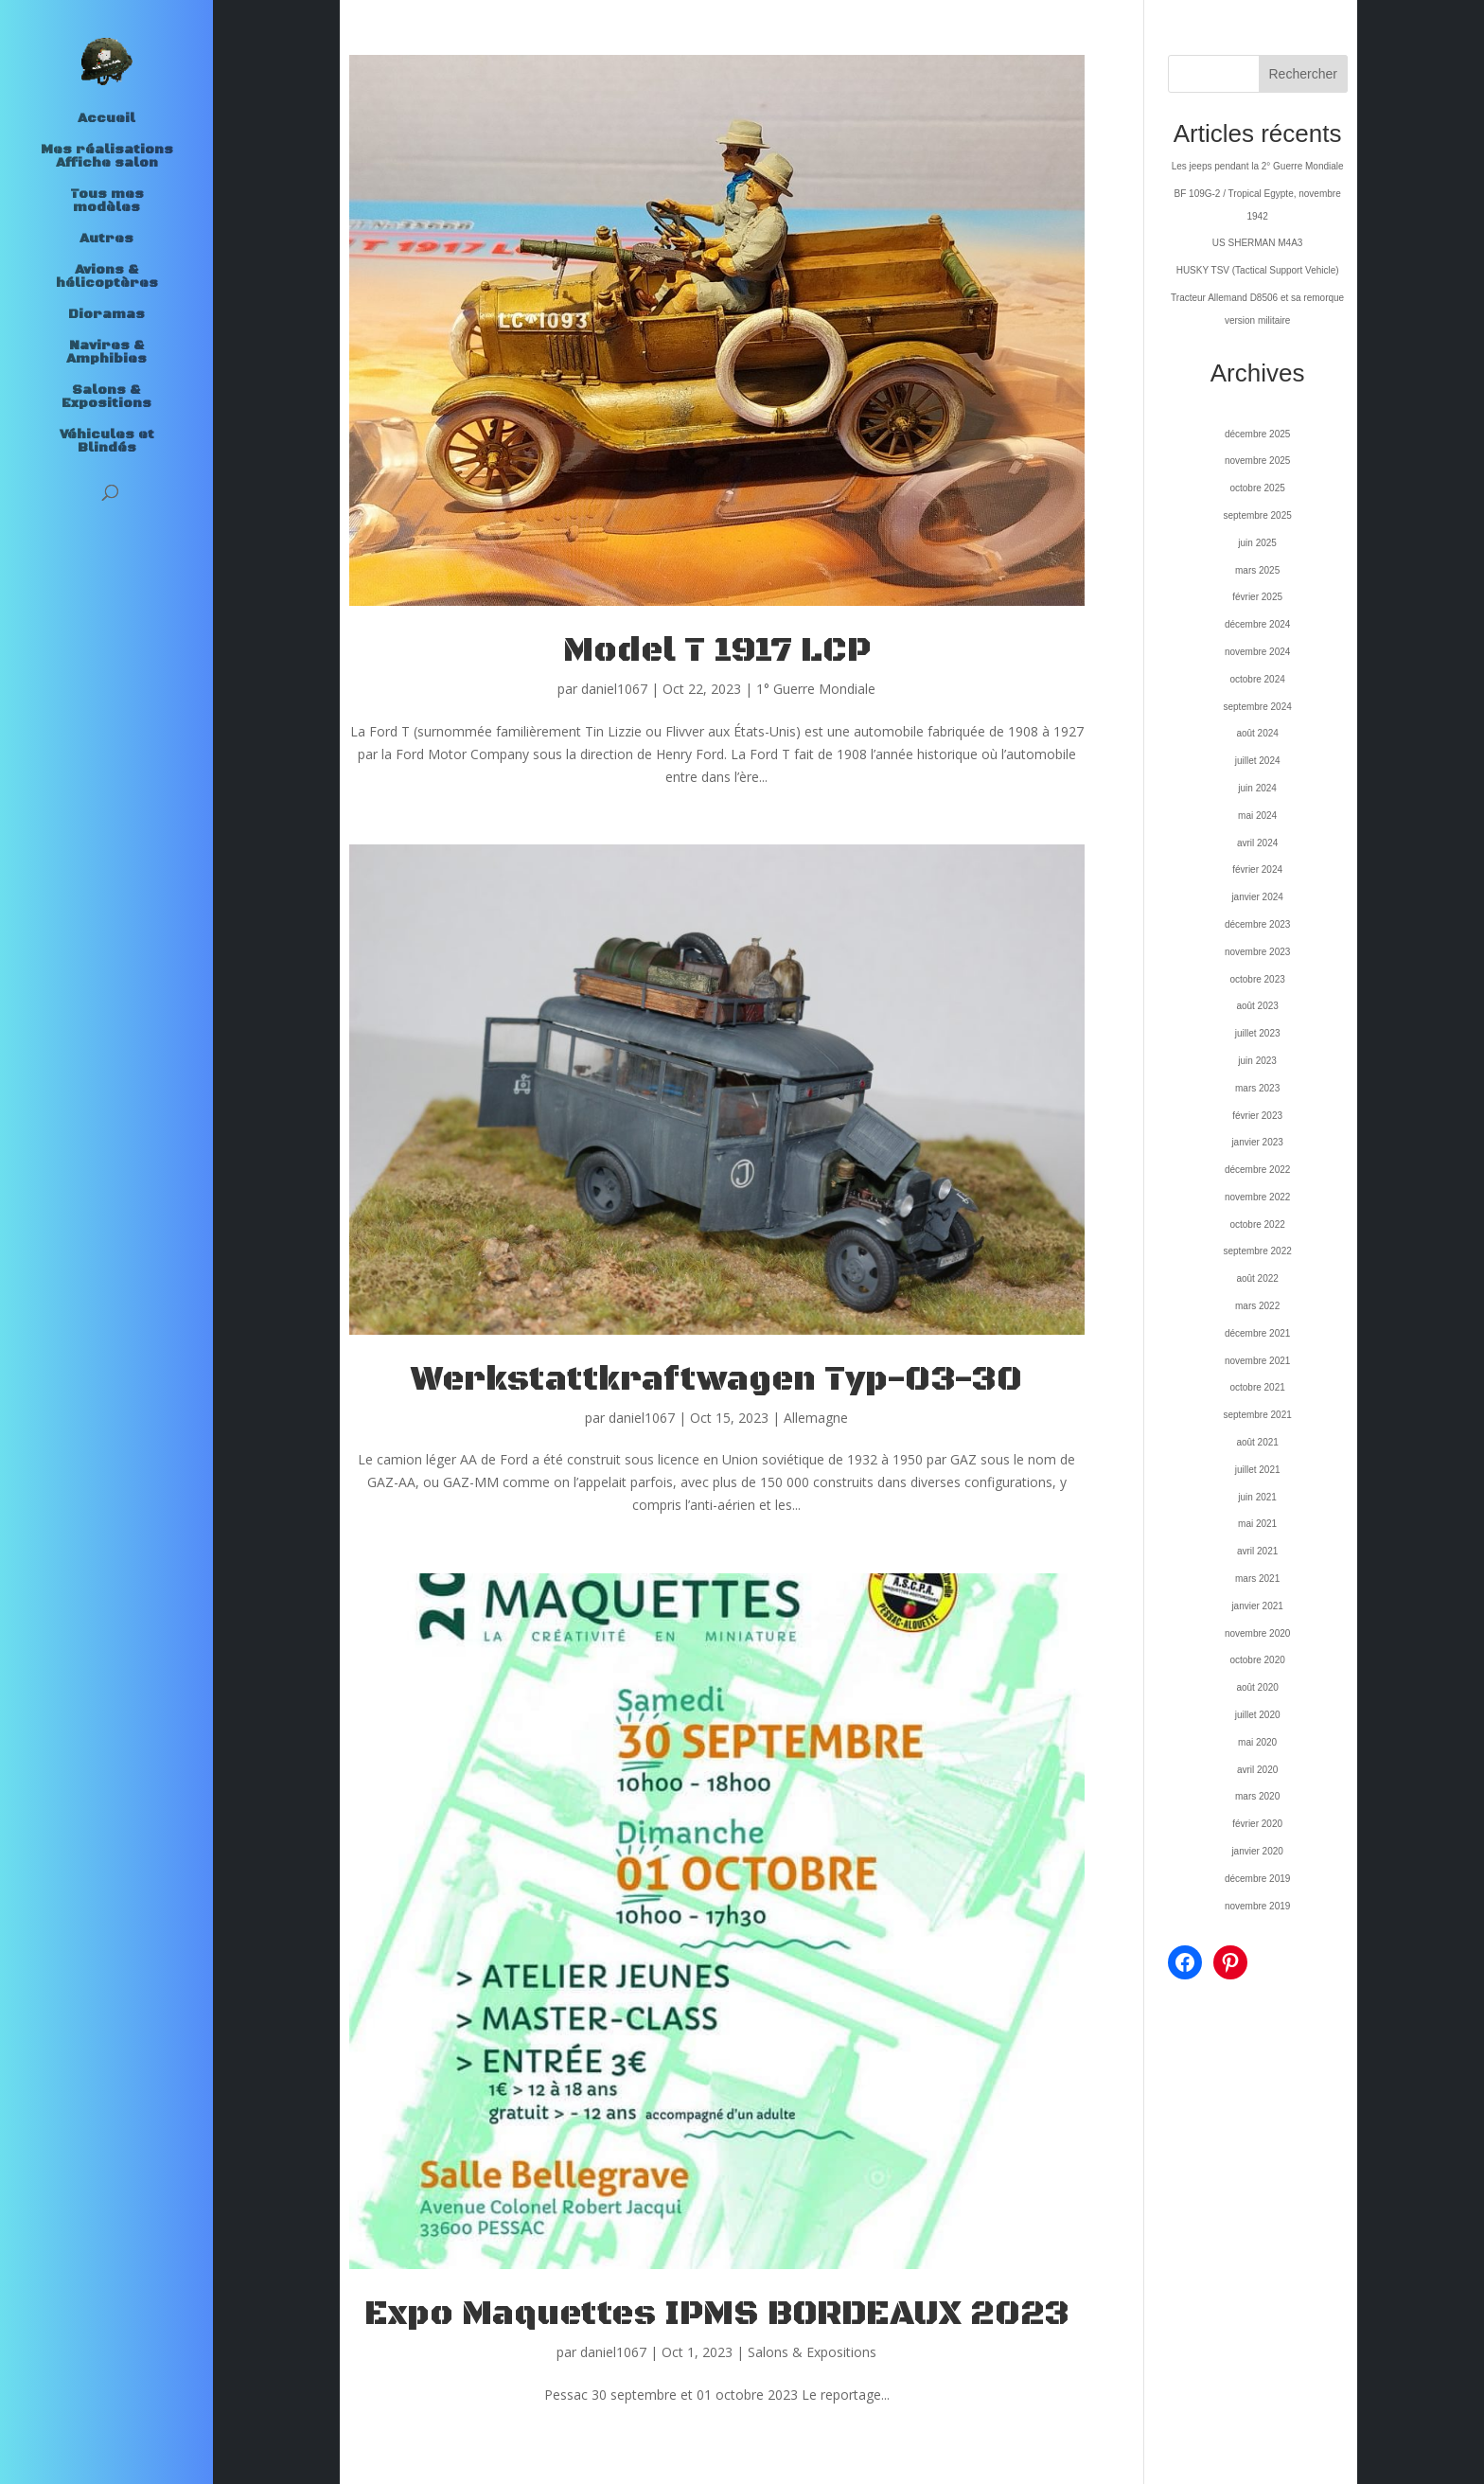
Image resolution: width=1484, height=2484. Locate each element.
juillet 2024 (1258, 760)
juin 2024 (1257, 788)
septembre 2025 (1257, 515)
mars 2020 (1257, 1796)
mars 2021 (1257, 1578)
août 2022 (1257, 1278)
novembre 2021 (1258, 1361)
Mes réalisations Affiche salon (107, 157)
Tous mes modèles (107, 201)
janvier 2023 (1256, 1142)
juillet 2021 (1258, 1469)
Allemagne (816, 1418)
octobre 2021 (1256, 1387)
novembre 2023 (1258, 952)
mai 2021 (1257, 1523)
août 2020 (1257, 1687)
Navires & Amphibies (106, 353)
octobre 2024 (1256, 679)
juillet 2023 (1258, 1033)
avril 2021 (1257, 1551)
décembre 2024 (1258, 624)
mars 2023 (1257, 1088)
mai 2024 (1257, 815)
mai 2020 (1257, 1742)
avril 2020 (1257, 1770)
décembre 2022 (1258, 1169)
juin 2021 (1257, 1497)
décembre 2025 (1258, 434)
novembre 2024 (1258, 652)
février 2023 (1257, 1115)
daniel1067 (614, 689)
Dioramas (106, 315)
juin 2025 (1257, 543)
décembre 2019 (1258, 1878)
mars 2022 (1257, 1306)
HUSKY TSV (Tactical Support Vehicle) (1257, 270)
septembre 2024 (1257, 706)
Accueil (106, 119)
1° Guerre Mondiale (815, 689)
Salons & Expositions (106, 397)
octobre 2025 (1256, 488)
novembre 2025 (1258, 460)
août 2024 (1257, 733)
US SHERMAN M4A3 (1257, 243)
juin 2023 (1257, 1061)
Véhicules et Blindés (107, 442)
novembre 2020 (1258, 1633)
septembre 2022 (1257, 1251)
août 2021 (1257, 1442)
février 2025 (1257, 597)
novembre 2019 (1258, 1906)
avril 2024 (1257, 843)
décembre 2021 (1258, 1333)
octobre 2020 (1256, 1660)
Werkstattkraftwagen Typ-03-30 (716, 1379)
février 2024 (1257, 869)
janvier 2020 (1256, 1851)
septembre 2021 (1257, 1415)
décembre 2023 (1258, 924)
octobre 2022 (1256, 1224)
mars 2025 (1257, 570)
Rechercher (1303, 73)
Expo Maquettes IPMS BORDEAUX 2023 (716, 2314)
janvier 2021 (1256, 1606)
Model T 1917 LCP (717, 651)
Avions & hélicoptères (107, 277)
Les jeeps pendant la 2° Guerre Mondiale (1258, 166)
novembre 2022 (1258, 1197)
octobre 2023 (1256, 979)
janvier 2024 (1256, 897)
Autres (106, 239)
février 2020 (1257, 1824)
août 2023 (1257, 1006)
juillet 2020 (1258, 1715)
